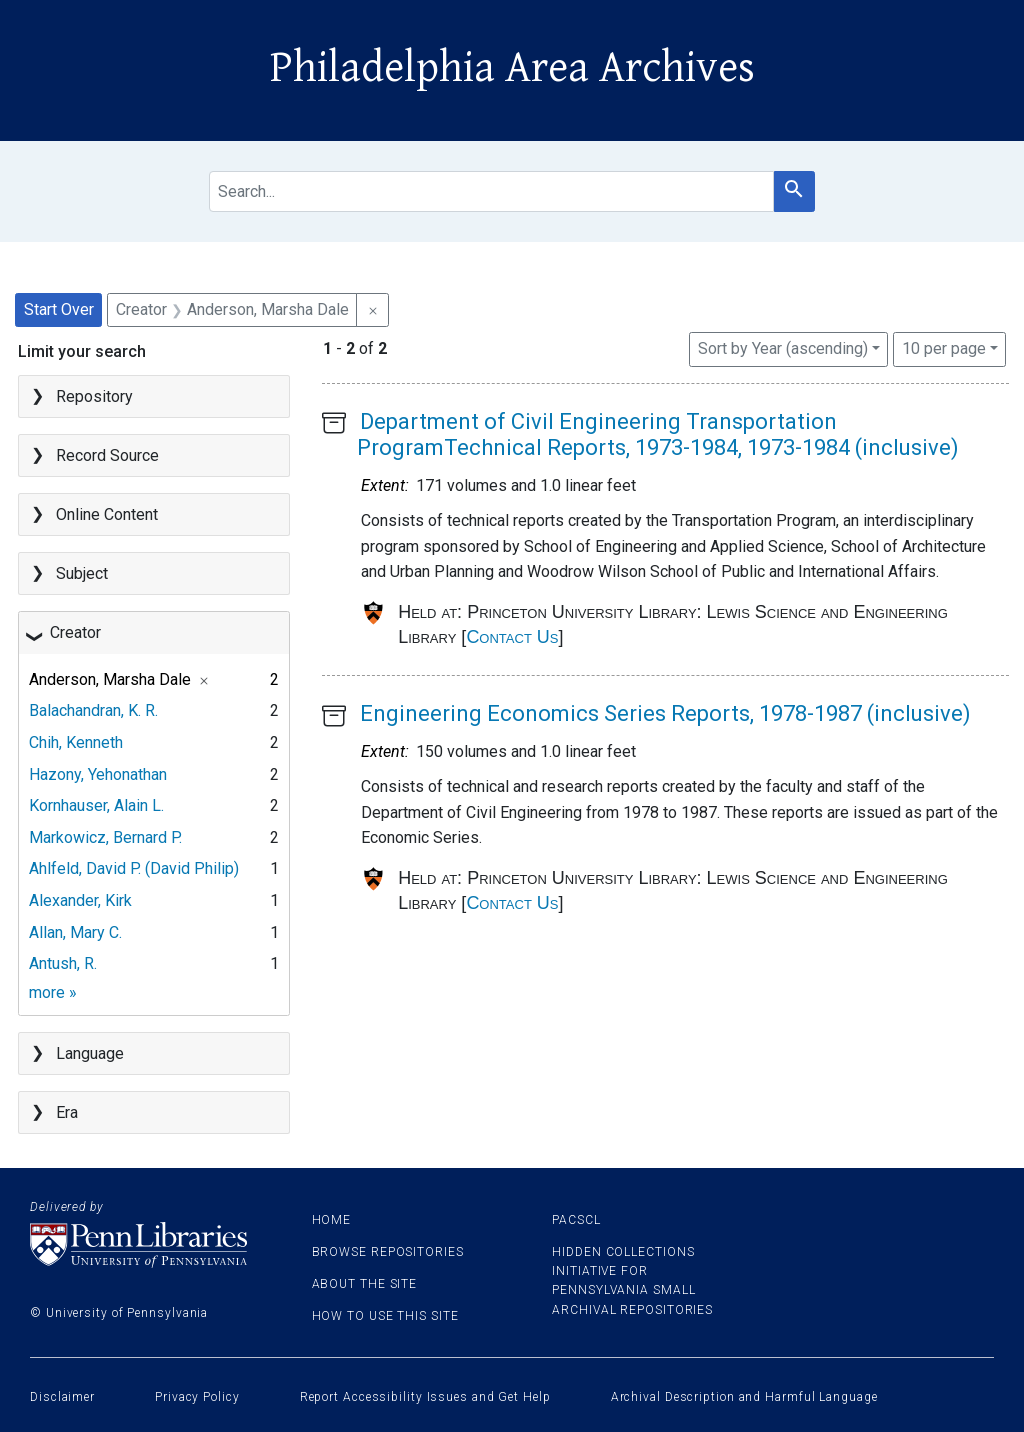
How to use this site (385, 1316)
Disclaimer (62, 1397)
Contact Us (512, 637)
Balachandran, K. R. (93, 710)
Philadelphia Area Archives (512, 68)
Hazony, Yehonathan (98, 774)
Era (67, 1112)
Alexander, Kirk (80, 900)
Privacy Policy (197, 1397)
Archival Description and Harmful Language (744, 1397)
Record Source (107, 455)
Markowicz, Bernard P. (105, 837)
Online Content (107, 514)
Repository (94, 396)
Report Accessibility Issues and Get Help (425, 1397)
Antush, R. (63, 963)
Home (332, 1220)
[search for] (491, 191)
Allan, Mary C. (75, 932)
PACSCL (576, 1220)
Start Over (59, 309)
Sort (783, 348)
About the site (365, 1284)
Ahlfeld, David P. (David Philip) (134, 868)
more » (53, 992)
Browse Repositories (388, 1252)
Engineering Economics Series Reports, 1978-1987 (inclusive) (665, 713)
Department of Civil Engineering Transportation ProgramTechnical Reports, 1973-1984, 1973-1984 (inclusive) (658, 434)
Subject (82, 573)
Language (90, 1053)
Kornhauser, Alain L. (96, 805)
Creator (75, 632)
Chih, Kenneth (76, 742)
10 (944, 347)
